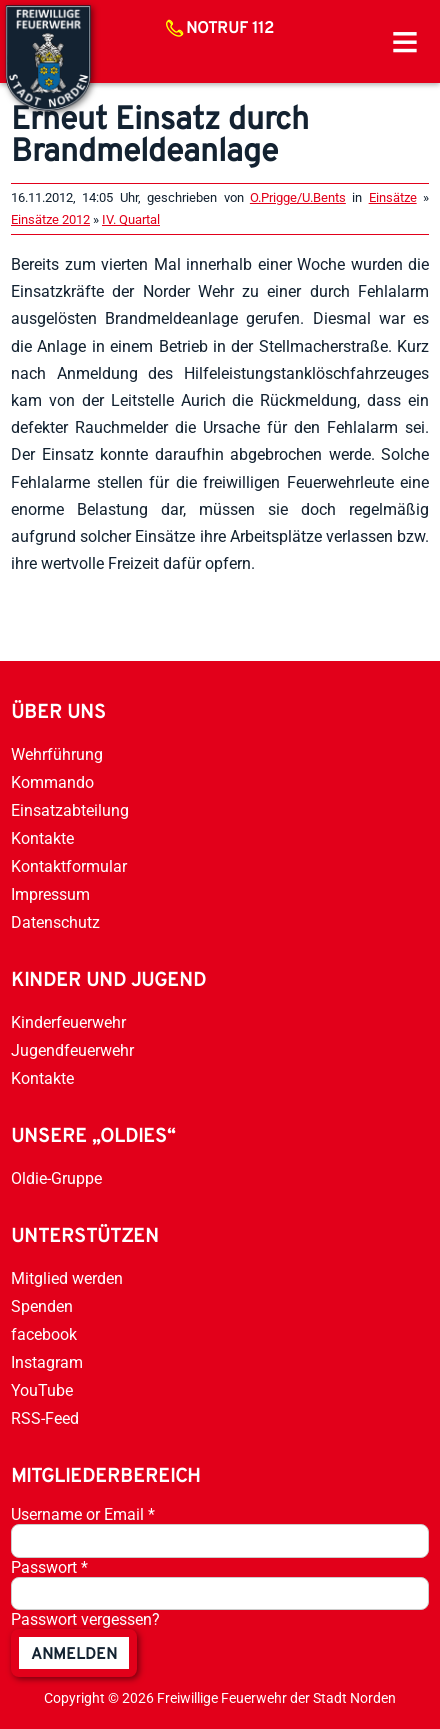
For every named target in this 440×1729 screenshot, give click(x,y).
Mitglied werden (67, 1278)
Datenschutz (55, 922)
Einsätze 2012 (50, 219)
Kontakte (42, 838)
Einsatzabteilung (70, 810)
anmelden (74, 1655)
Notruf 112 (230, 29)
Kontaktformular (69, 866)
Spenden (42, 1306)
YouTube (42, 1390)
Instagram (47, 1362)
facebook (44, 1334)
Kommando (52, 782)
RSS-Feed (45, 1418)
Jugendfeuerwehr (72, 1050)
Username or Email (83, 1514)
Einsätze (393, 197)
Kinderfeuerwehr (68, 1022)
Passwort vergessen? (85, 1619)
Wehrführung (57, 754)
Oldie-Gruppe (56, 1178)
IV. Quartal (131, 219)
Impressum (50, 894)
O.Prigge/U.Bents (298, 197)
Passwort (49, 1567)
